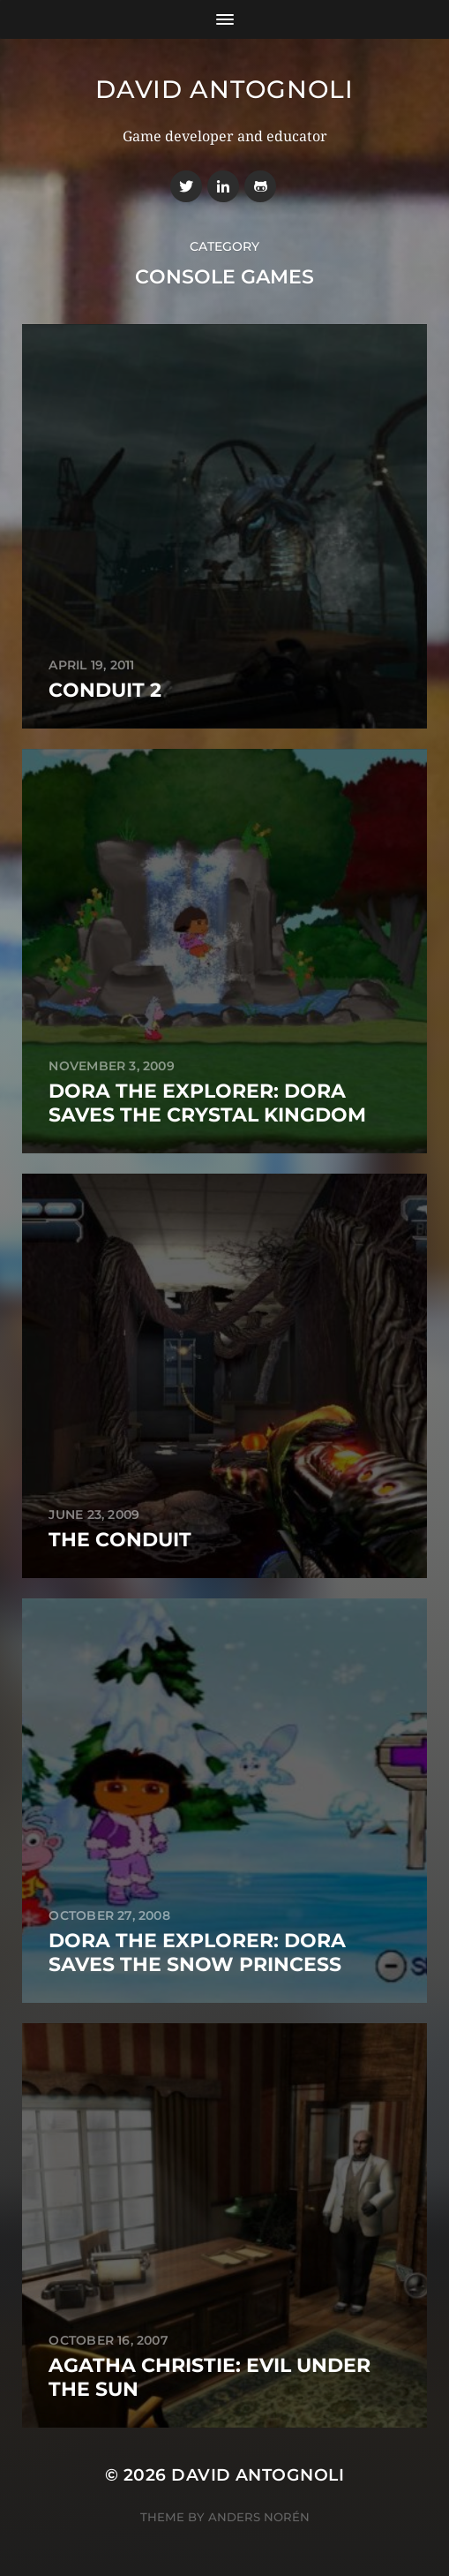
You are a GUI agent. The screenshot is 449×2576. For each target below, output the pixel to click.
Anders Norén (259, 2517)
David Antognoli (224, 89)
